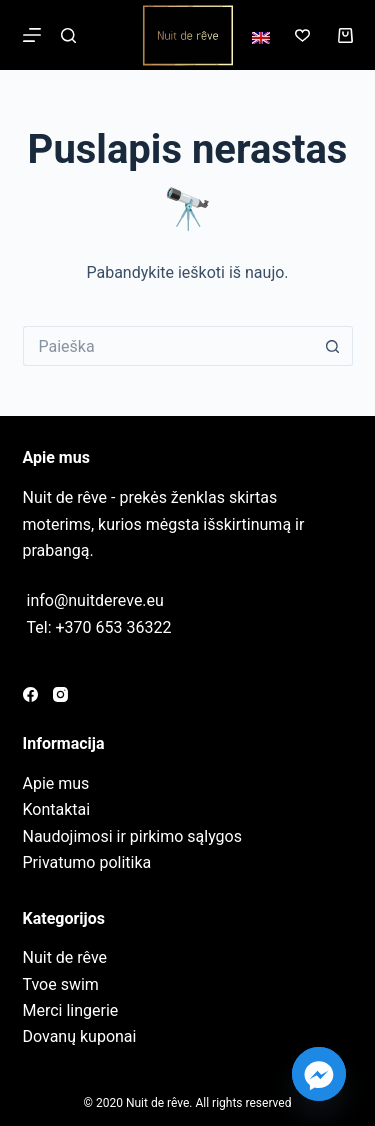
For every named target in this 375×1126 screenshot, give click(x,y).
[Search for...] (168, 346)
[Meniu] (32, 35)
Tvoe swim (61, 984)
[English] (261, 38)
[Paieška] (68, 35)
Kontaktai (57, 809)
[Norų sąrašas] (302, 35)
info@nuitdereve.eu (95, 600)
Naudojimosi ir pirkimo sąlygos (132, 836)
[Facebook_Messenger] (319, 1074)
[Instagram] (60, 694)
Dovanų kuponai (80, 1036)
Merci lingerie (71, 1010)
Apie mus (56, 783)
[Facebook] (30, 694)
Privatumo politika (87, 862)
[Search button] (333, 346)
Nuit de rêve (65, 957)
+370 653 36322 (114, 627)
